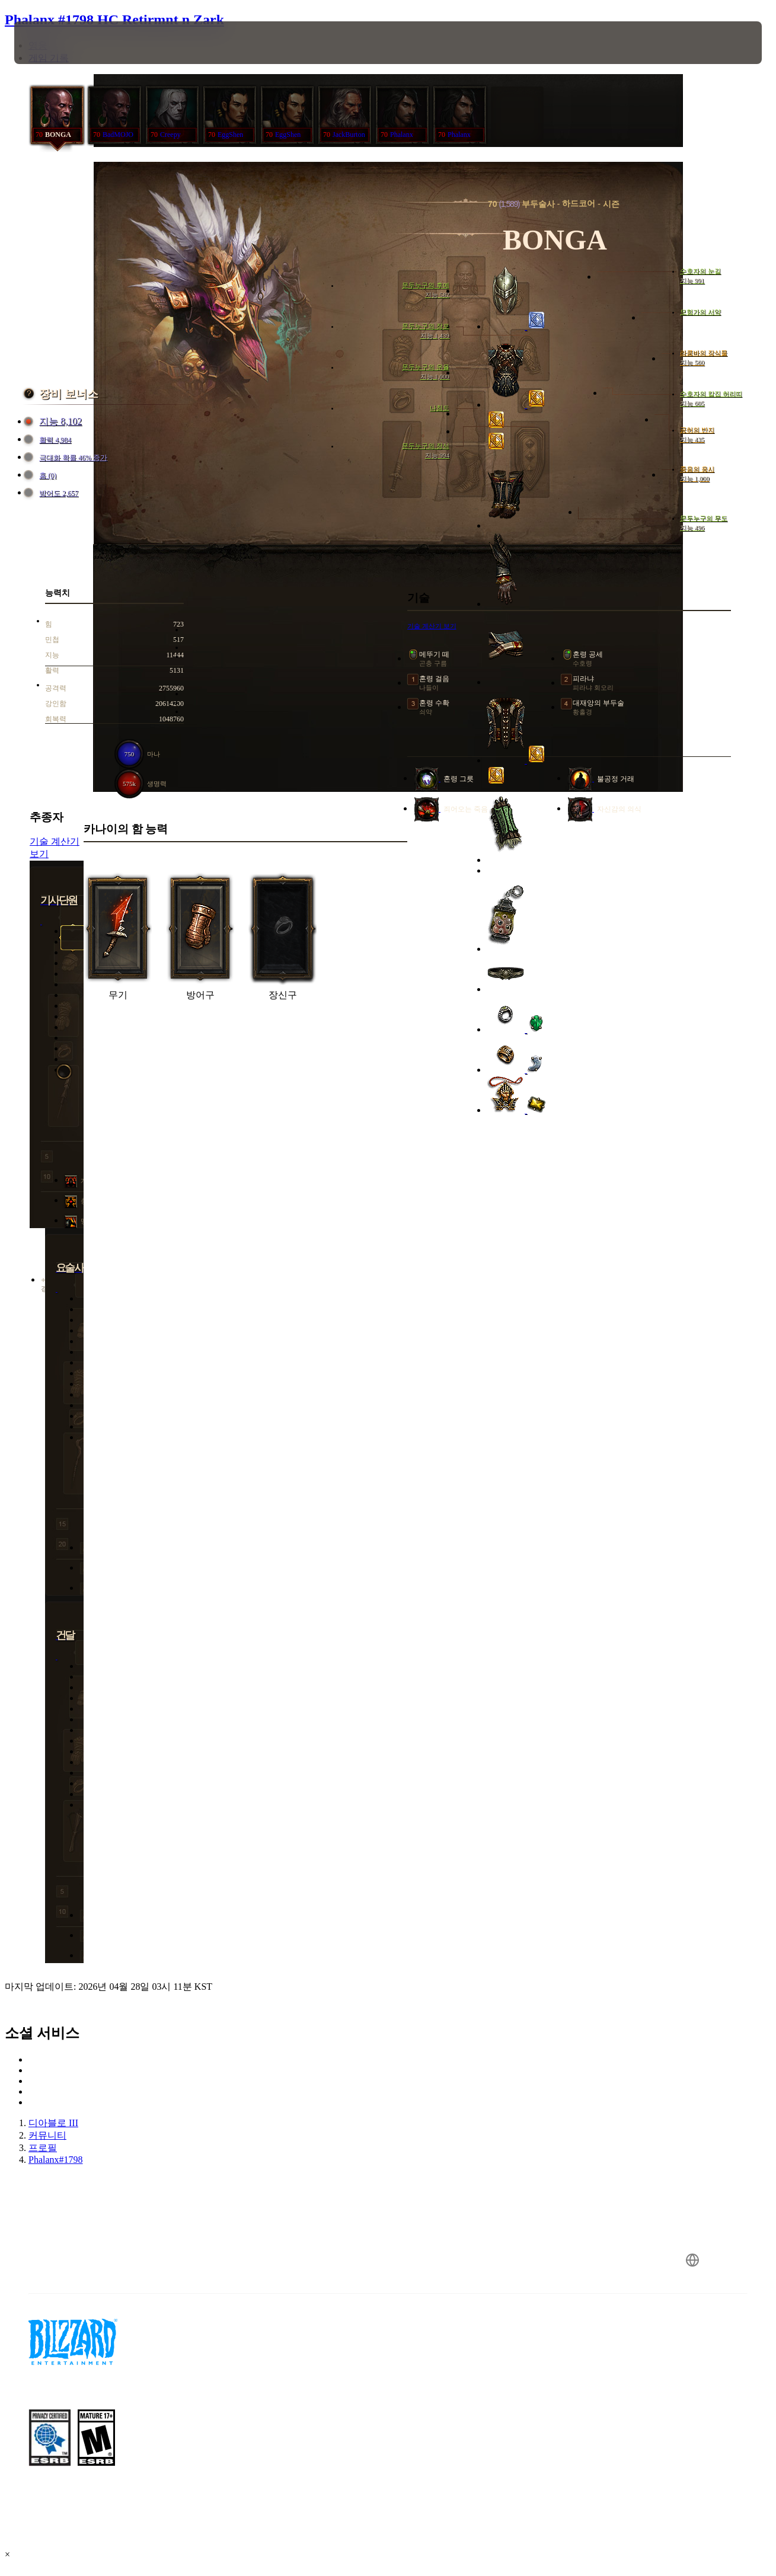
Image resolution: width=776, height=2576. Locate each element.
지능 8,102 (54, 422)
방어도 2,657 (52, 493)
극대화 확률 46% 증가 (67, 458)
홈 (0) (41, 476)
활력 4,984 (49, 440)
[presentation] (51, 42)
